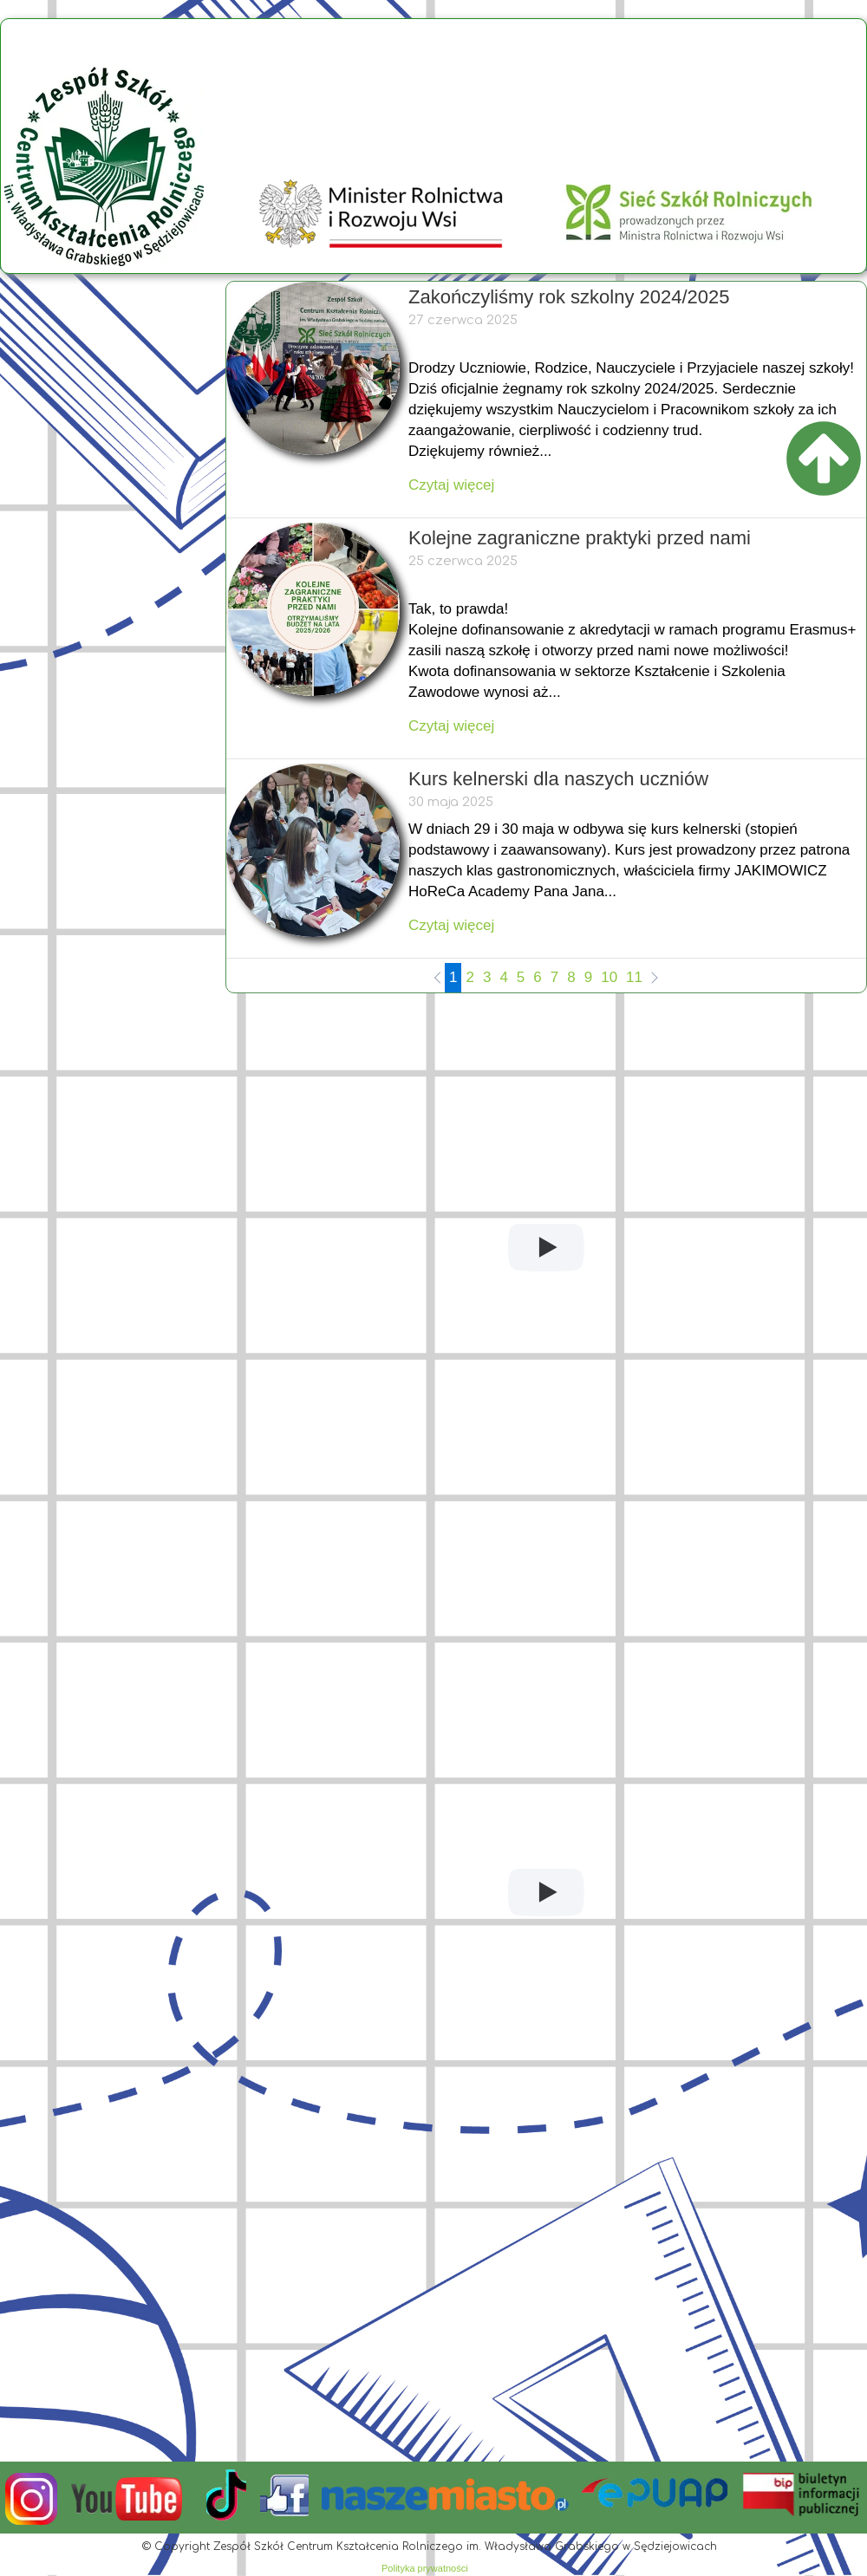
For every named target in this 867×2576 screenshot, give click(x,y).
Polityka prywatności (424, 2568)
